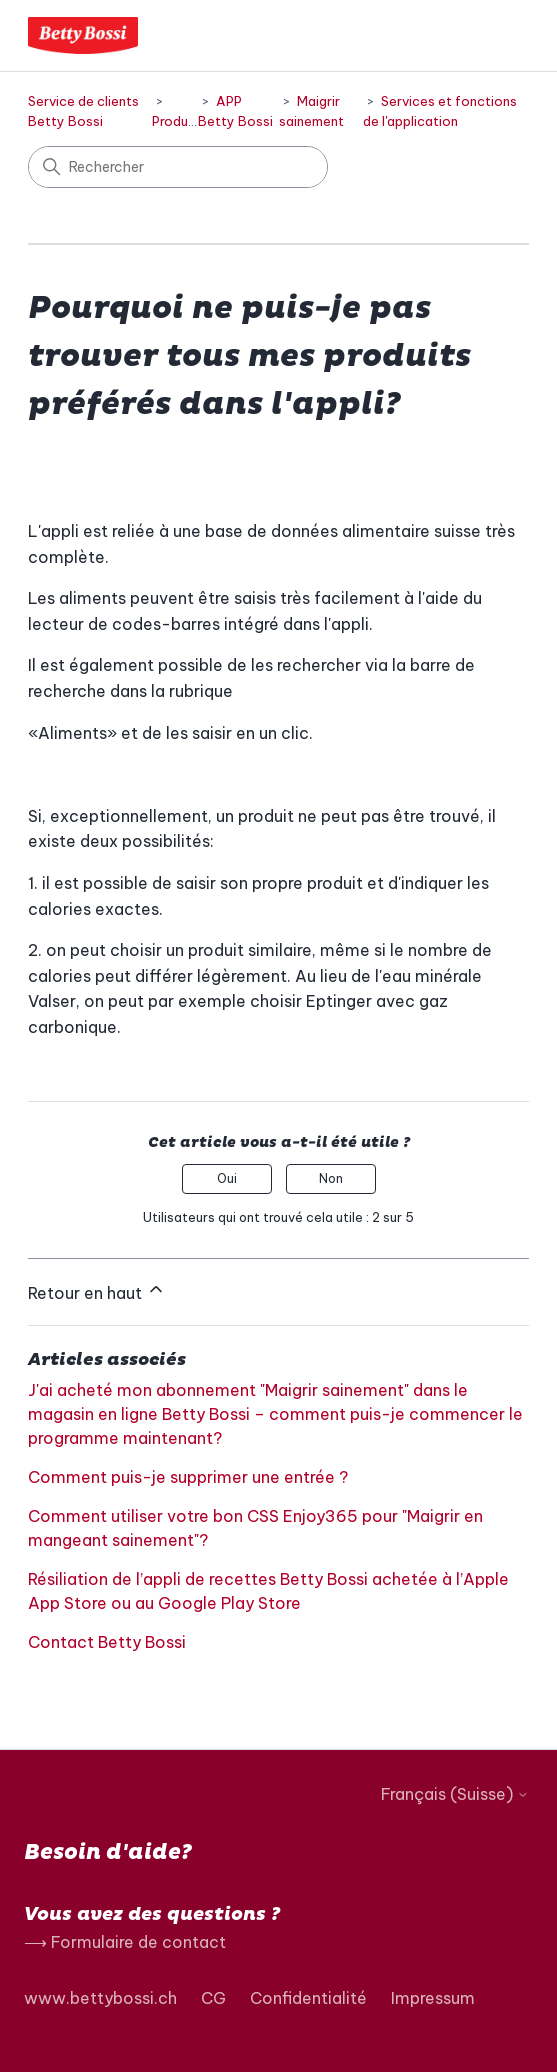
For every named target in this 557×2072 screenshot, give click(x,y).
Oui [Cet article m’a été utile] (227, 1178)
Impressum (433, 1998)
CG (213, 1998)
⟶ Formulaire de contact (125, 1942)
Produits (178, 121)
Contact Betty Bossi (107, 1642)
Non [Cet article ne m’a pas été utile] (331, 1178)
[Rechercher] (178, 167)
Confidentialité (308, 1998)
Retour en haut (97, 1291)
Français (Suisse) (455, 1794)
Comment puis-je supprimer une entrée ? (188, 1477)
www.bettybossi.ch (100, 1998)
